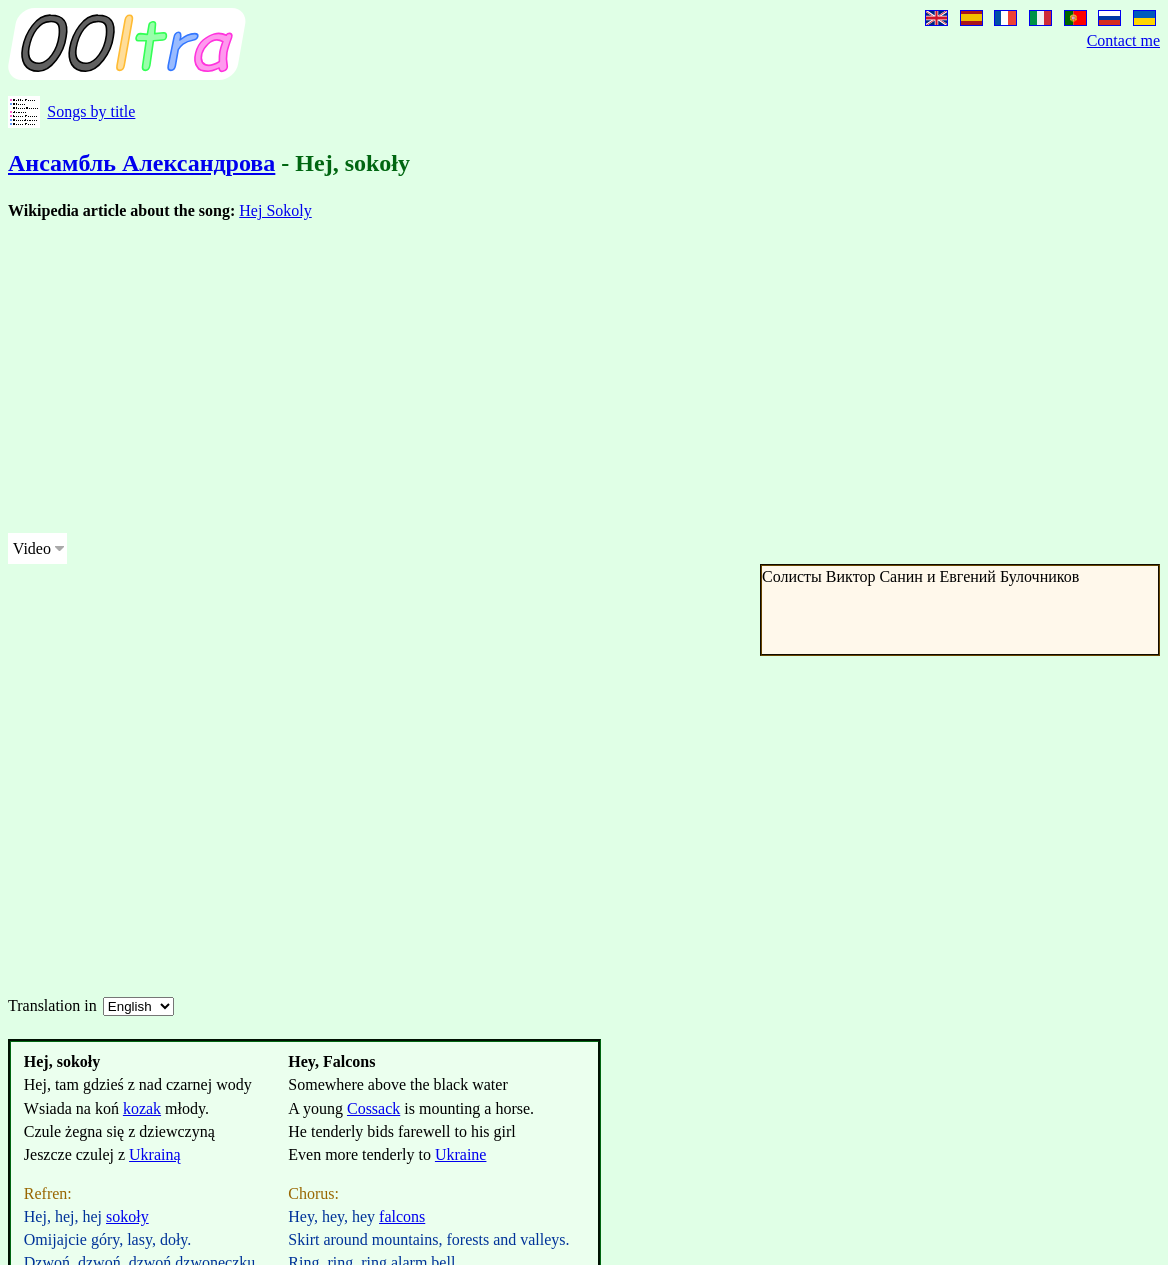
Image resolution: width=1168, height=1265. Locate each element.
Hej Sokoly (275, 210)
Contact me (1123, 40)
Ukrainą (155, 1154)
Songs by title (91, 111)
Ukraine (461, 1154)
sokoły (127, 1216)
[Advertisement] (580, 377)
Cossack (373, 1108)
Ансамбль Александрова (141, 163)
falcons (402, 1216)
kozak (142, 1108)
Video (32, 548)
